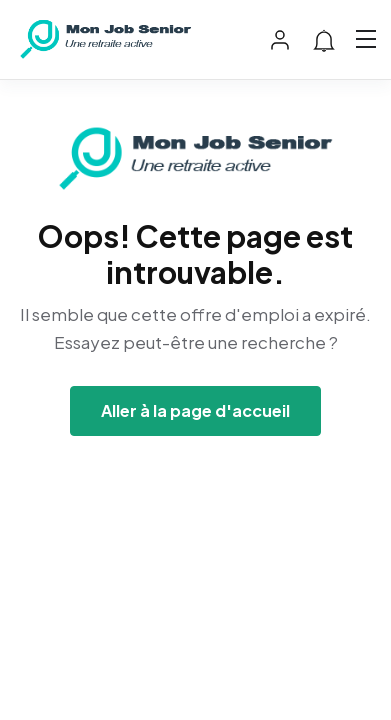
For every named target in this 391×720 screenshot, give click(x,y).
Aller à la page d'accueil (195, 410)
